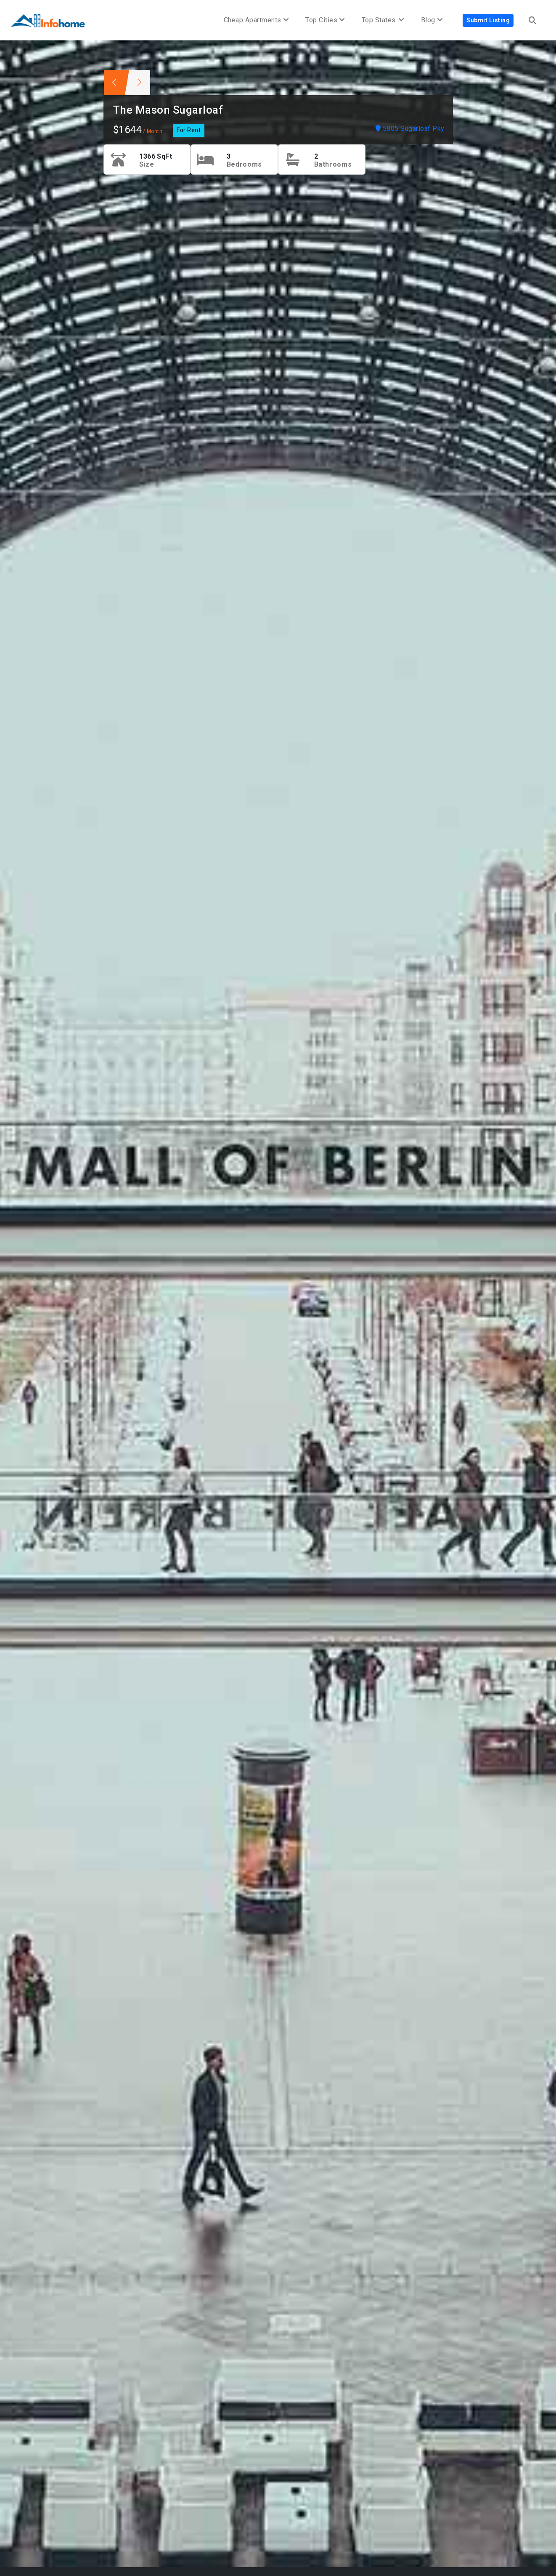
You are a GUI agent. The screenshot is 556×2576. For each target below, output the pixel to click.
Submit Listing (488, 20)
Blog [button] (432, 20)
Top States (383, 20)
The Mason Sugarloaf (168, 110)
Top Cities (325, 20)
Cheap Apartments (256, 20)
